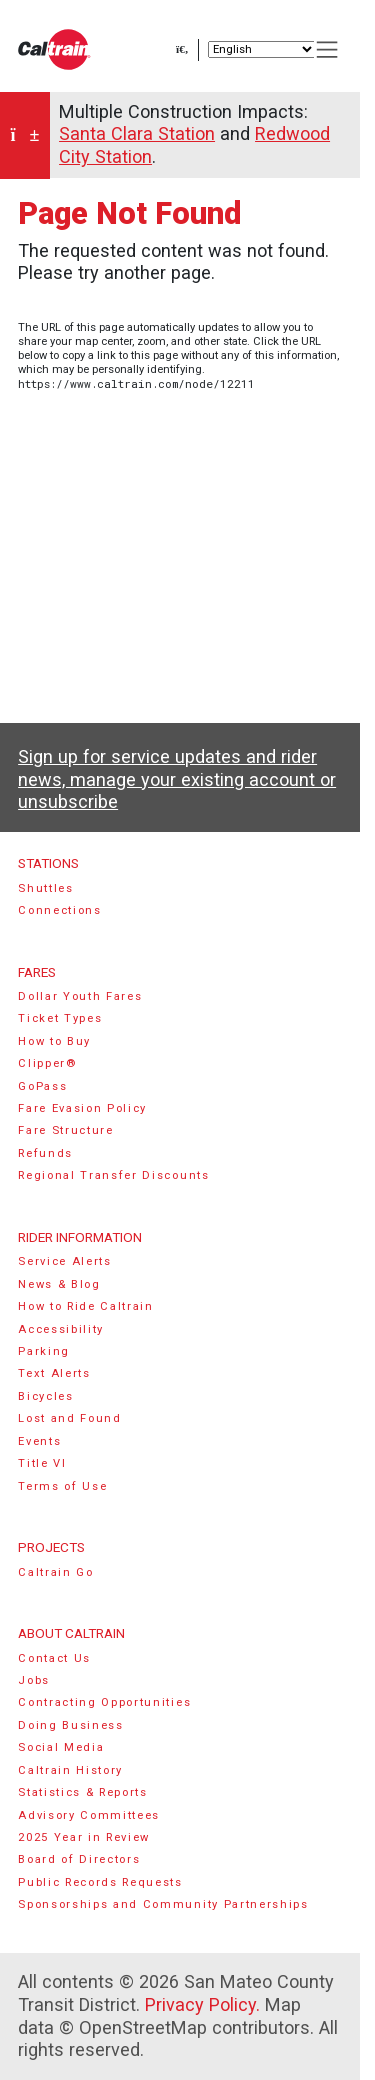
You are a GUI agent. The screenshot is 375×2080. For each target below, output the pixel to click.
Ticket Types (60, 1018)
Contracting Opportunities (104, 1702)
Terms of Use (62, 1486)
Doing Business (71, 1725)
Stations (48, 863)
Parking (44, 1351)
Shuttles (45, 888)
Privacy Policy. (202, 2004)
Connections (60, 910)
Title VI (42, 1463)
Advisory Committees (89, 1815)
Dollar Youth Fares (80, 996)
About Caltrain (71, 1633)
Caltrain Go (56, 1572)
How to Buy (54, 1041)
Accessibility (61, 1329)
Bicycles (45, 1396)
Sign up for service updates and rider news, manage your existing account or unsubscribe (177, 779)
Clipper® (47, 1063)
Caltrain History (70, 1770)
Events (39, 1441)
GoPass (42, 1086)
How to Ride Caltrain (86, 1306)
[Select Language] (262, 49)
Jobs (34, 1680)
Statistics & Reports (83, 1792)
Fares (37, 972)
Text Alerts (54, 1373)
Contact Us (54, 1658)
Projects (51, 1547)
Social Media (61, 1747)
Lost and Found (70, 1418)
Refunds (45, 1153)
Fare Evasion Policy (82, 1108)
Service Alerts (65, 1261)
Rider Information (80, 1237)
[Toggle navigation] (327, 50)
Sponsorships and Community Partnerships (163, 1904)
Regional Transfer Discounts (113, 1175)
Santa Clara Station (137, 133)
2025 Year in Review (84, 1837)
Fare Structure (66, 1130)
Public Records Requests (100, 1882)
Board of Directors (79, 1859)
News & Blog (59, 1284)
